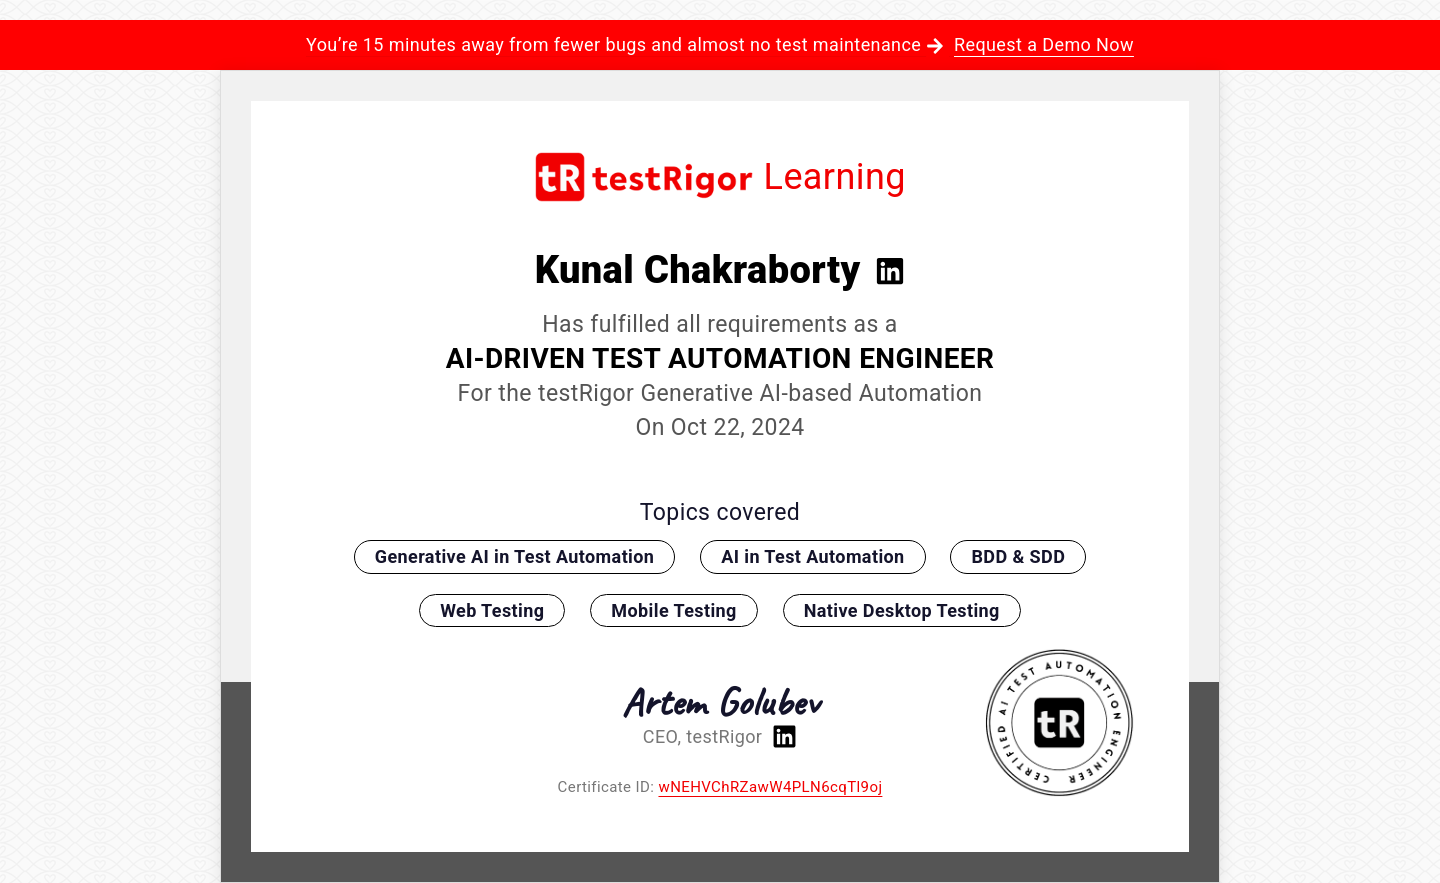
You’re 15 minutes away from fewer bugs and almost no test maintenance (720, 44)
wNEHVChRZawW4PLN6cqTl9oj (770, 787)
